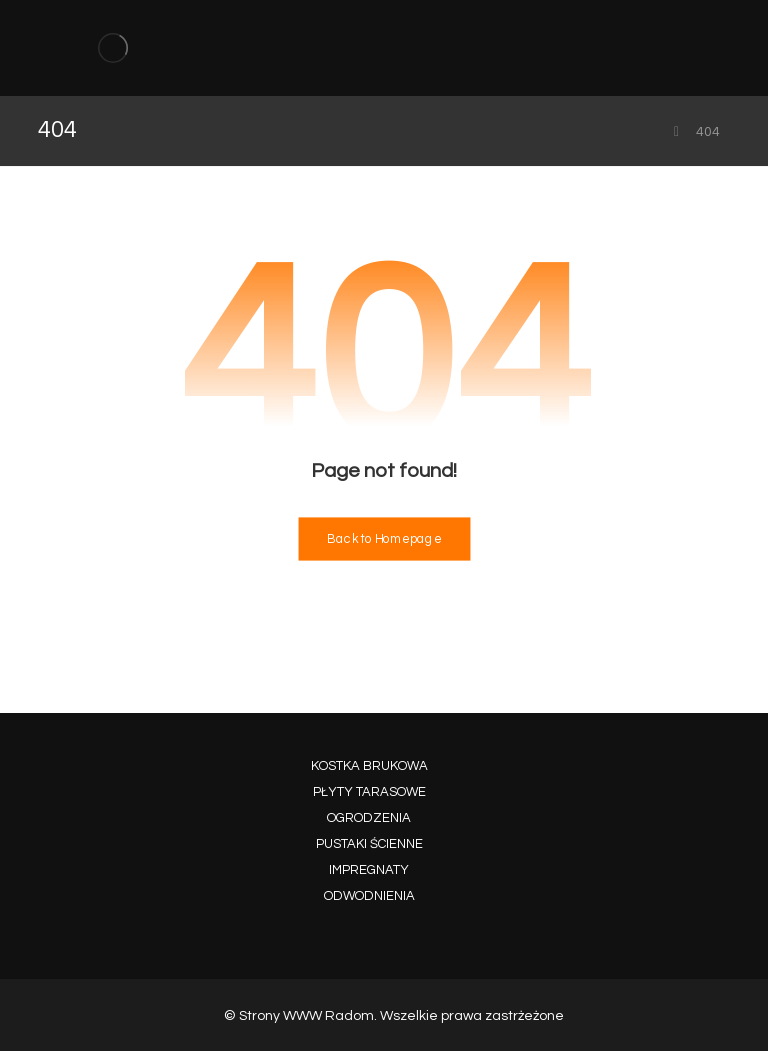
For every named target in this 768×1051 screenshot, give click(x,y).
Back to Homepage (384, 539)
